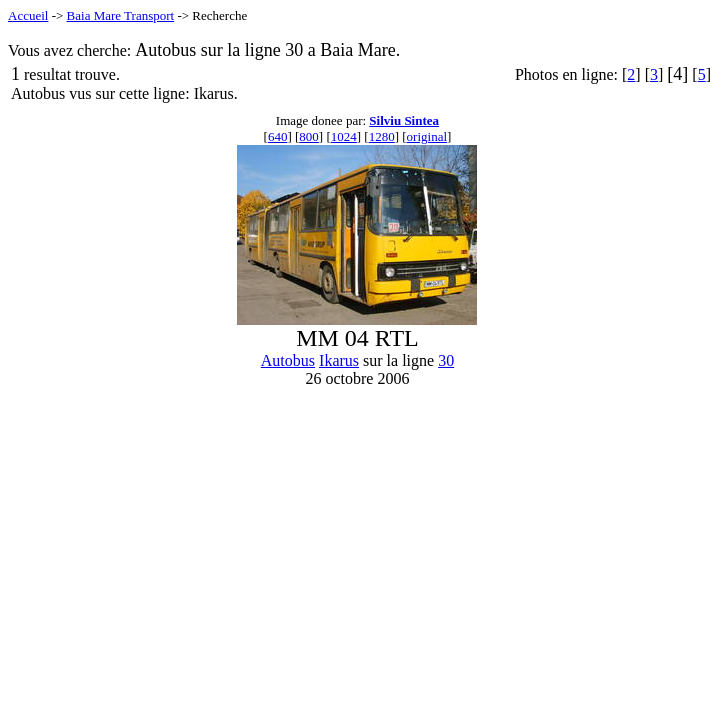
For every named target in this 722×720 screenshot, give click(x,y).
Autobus (288, 360)
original (427, 136)
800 (309, 136)
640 (278, 136)
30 (446, 360)
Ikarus (339, 360)
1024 (344, 136)
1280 (382, 136)
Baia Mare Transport (121, 15)
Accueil (28, 15)
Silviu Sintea (404, 120)
